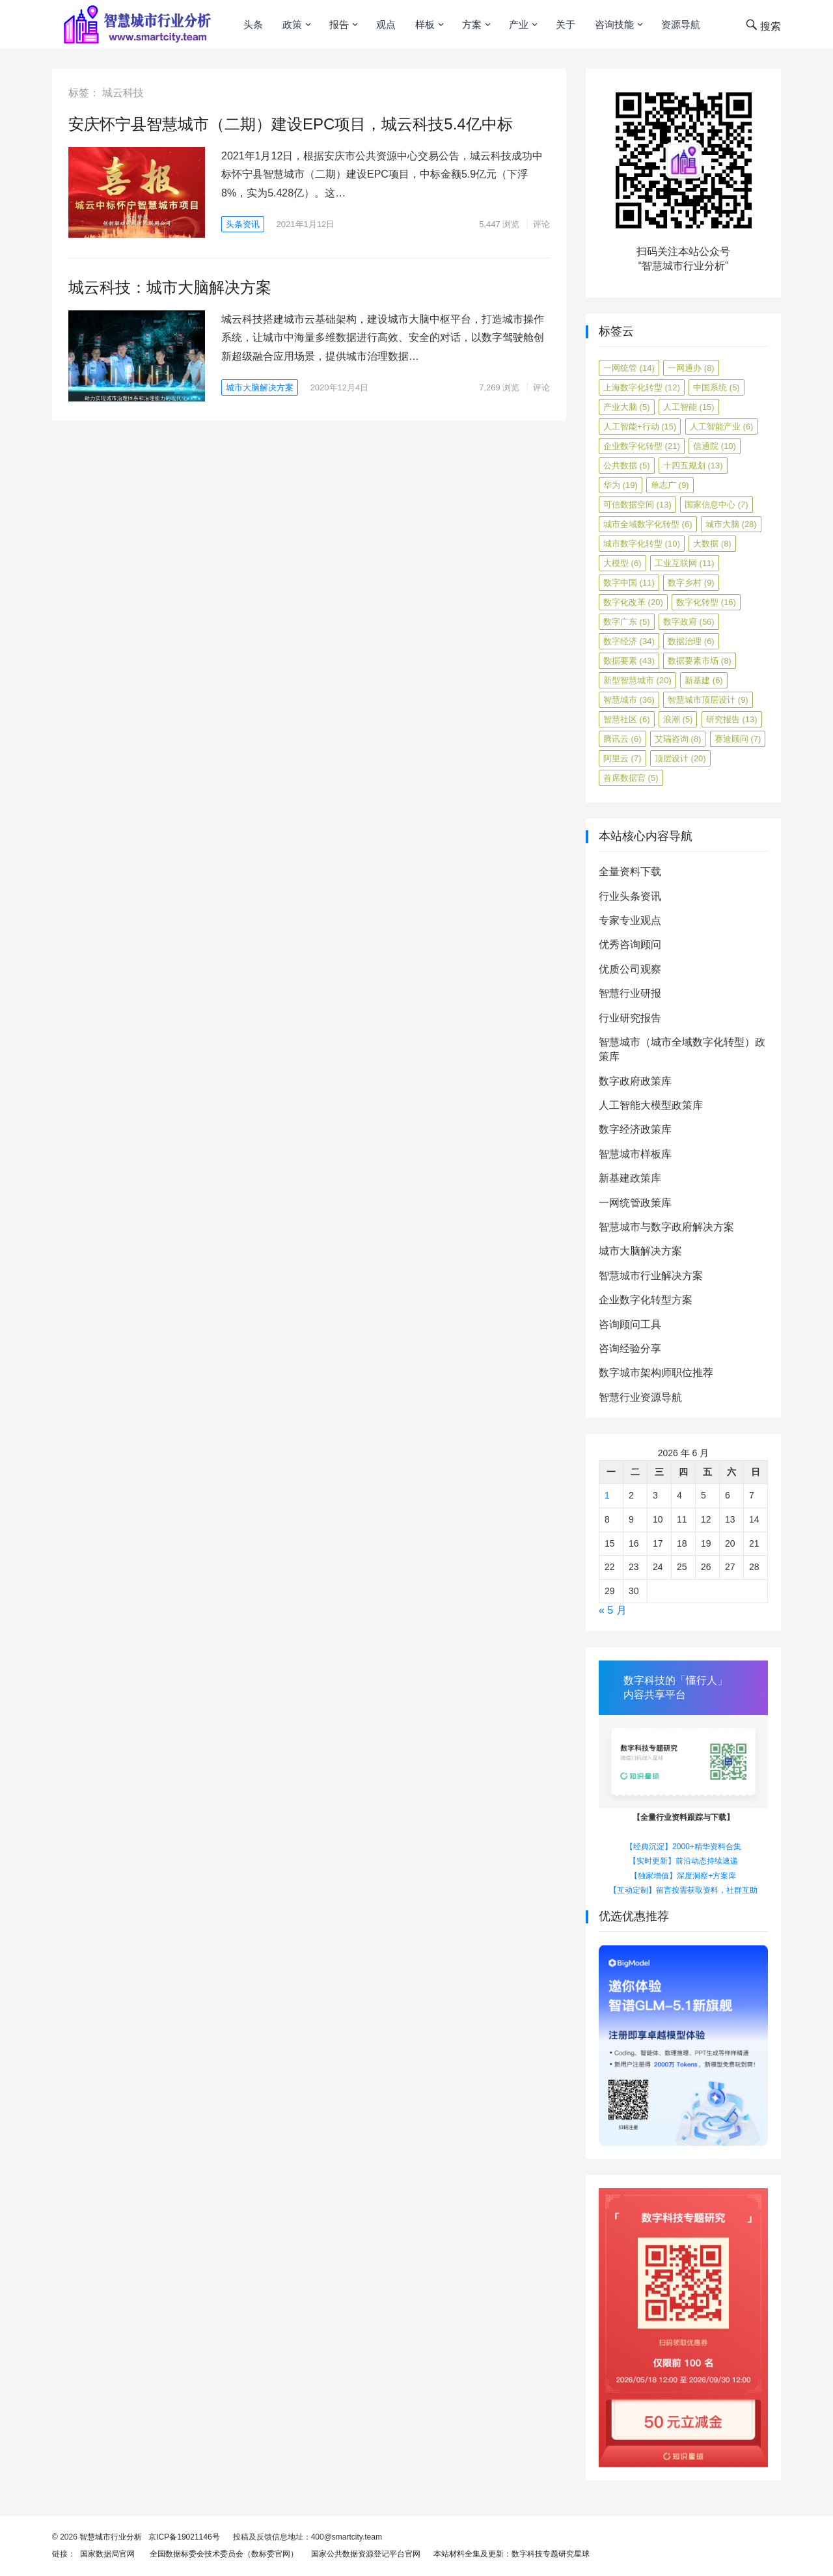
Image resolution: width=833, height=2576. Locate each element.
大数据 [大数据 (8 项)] (712, 544)
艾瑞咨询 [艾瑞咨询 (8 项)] (678, 739)
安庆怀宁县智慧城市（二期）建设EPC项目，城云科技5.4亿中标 (290, 124)
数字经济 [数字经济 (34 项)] (629, 641)
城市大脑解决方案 (260, 387)
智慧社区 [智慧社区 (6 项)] (626, 719)
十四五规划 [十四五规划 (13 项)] (693, 465)
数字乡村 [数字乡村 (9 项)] (691, 583)
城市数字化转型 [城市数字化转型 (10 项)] (641, 544)
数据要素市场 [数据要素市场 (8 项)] (699, 661)
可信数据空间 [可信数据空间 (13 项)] (637, 504)
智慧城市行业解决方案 (651, 1275)
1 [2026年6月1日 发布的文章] (607, 1495)
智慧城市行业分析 (110, 2537)
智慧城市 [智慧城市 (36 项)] (629, 700)
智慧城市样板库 (635, 1153)
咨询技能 (614, 24)
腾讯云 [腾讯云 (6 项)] (622, 739)
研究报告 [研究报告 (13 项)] (732, 719)
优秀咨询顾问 (630, 944)
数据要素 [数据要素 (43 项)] (629, 661)
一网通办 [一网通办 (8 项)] (691, 368)
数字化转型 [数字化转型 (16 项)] (706, 602)
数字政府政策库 (635, 1081)
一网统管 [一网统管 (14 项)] (629, 368)
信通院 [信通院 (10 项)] (714, 446)
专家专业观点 (630, 920)
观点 (386, 24)
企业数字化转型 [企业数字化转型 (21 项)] (641, 446)
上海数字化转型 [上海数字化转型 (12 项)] (641, 387)
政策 (292, 24)
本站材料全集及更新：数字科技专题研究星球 (509, 2553)
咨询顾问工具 (630, 1324)
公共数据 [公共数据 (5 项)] (626, 465)
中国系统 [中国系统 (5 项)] (716, 387)
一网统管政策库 (635, 1202)
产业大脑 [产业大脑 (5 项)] (626, 407)
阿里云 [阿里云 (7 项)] (622, 758)
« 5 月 (613, 1610)
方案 (472, 24)
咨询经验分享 (630, 1348)
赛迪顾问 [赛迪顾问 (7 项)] (738, 739)
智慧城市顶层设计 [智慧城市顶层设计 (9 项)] (708, 700)
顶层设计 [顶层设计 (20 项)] (680, 758)
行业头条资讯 (630, 896)
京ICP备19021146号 (183, 2537)
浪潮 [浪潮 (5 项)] (678, 719)
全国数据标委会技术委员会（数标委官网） (221, 2553)
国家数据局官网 (105, 2553)
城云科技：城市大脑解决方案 (169, 287)
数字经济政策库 (635, 1129)
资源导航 (680, 24)
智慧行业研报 (630, 993)
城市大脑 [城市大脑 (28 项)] (731, 524)
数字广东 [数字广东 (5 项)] (626, 622)
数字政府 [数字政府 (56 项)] (689, 622)
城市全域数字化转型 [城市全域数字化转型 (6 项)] (647, 524)
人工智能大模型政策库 (651, 1105)
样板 (425, 24)
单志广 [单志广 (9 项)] (670, 485)
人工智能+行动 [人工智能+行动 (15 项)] (639, 426)
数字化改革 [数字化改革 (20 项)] (633, 602)
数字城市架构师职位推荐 (656, 1372)
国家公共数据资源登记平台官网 (363, 2553)
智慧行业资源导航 (640, 1397)
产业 (518, 24)
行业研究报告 (630, 1018)
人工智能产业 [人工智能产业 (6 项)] (722, 426)
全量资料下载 (630, 871)
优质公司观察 (630, 969)
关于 (565, 24)
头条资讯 (243, 224)
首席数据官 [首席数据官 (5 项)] (631, 778)
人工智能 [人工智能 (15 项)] (689, 407)
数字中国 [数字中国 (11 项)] (629, 583)
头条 (253, 24)
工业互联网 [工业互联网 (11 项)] (685, 563)
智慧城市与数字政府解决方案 (666, 1226)
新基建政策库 (630, 1178)
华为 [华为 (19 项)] (620, 485)
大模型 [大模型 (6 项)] (622, 563)
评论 (541, 224)
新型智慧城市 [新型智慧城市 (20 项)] (637, 680)
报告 (339, 24)
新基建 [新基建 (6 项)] (704, 680)
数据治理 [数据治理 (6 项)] (691, 641)
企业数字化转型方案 (645, 1299)
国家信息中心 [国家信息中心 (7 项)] (716, 504)
